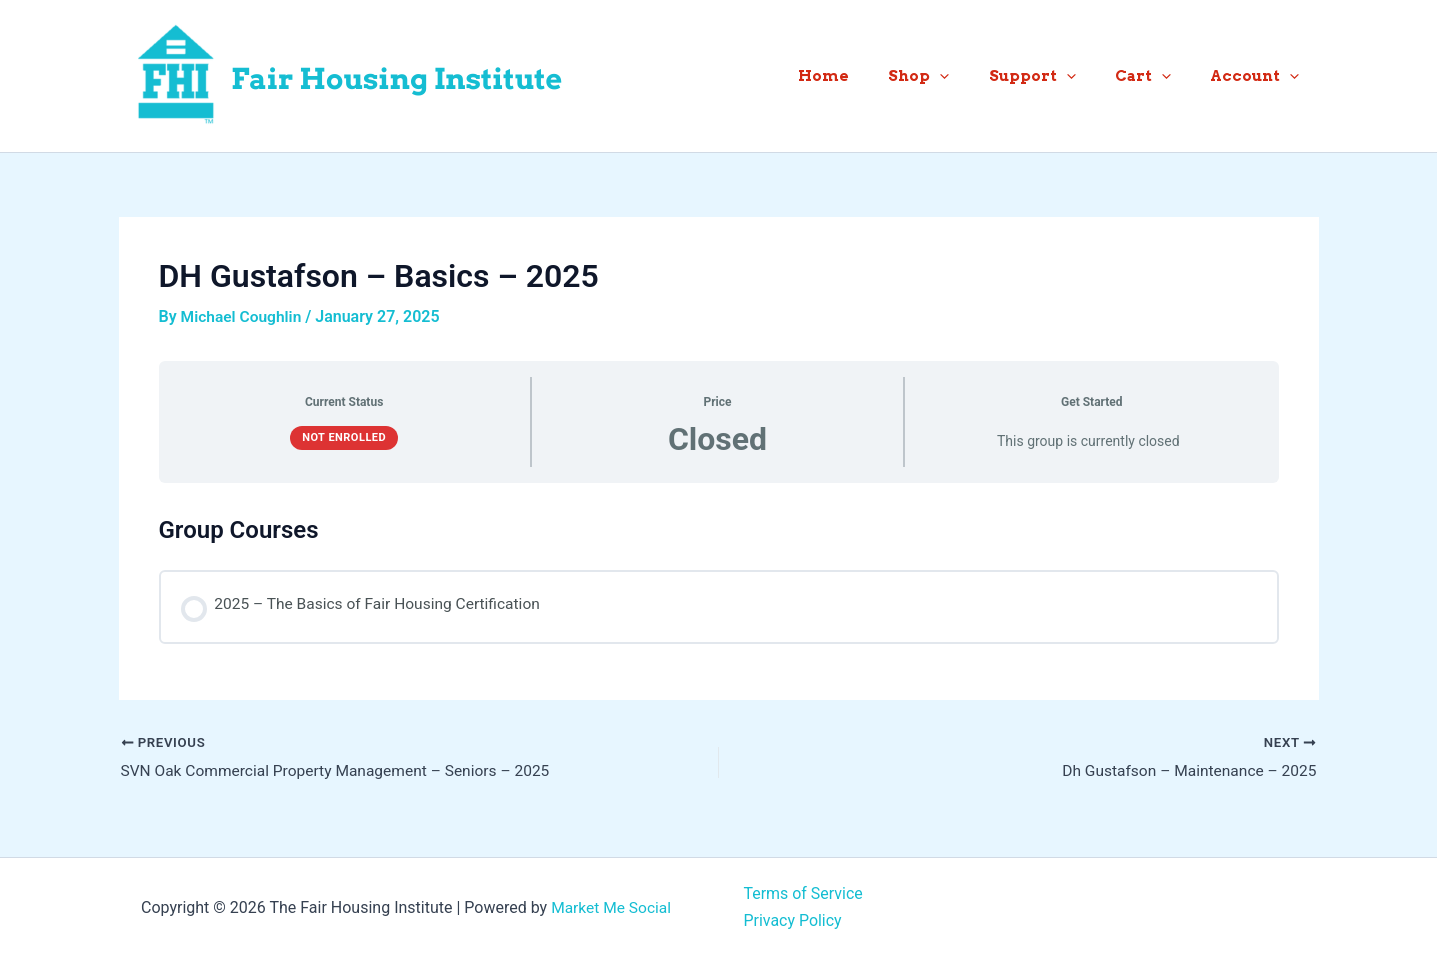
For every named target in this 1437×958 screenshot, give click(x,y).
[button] (972, 76)
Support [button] (1055, 76)
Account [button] (1259, 76)
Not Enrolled (344, 437)
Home (865, 76)
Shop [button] (951, 76)
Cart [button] (1157, 76)
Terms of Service (804, 894)
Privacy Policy (793, 920)
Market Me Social (611, 907)
